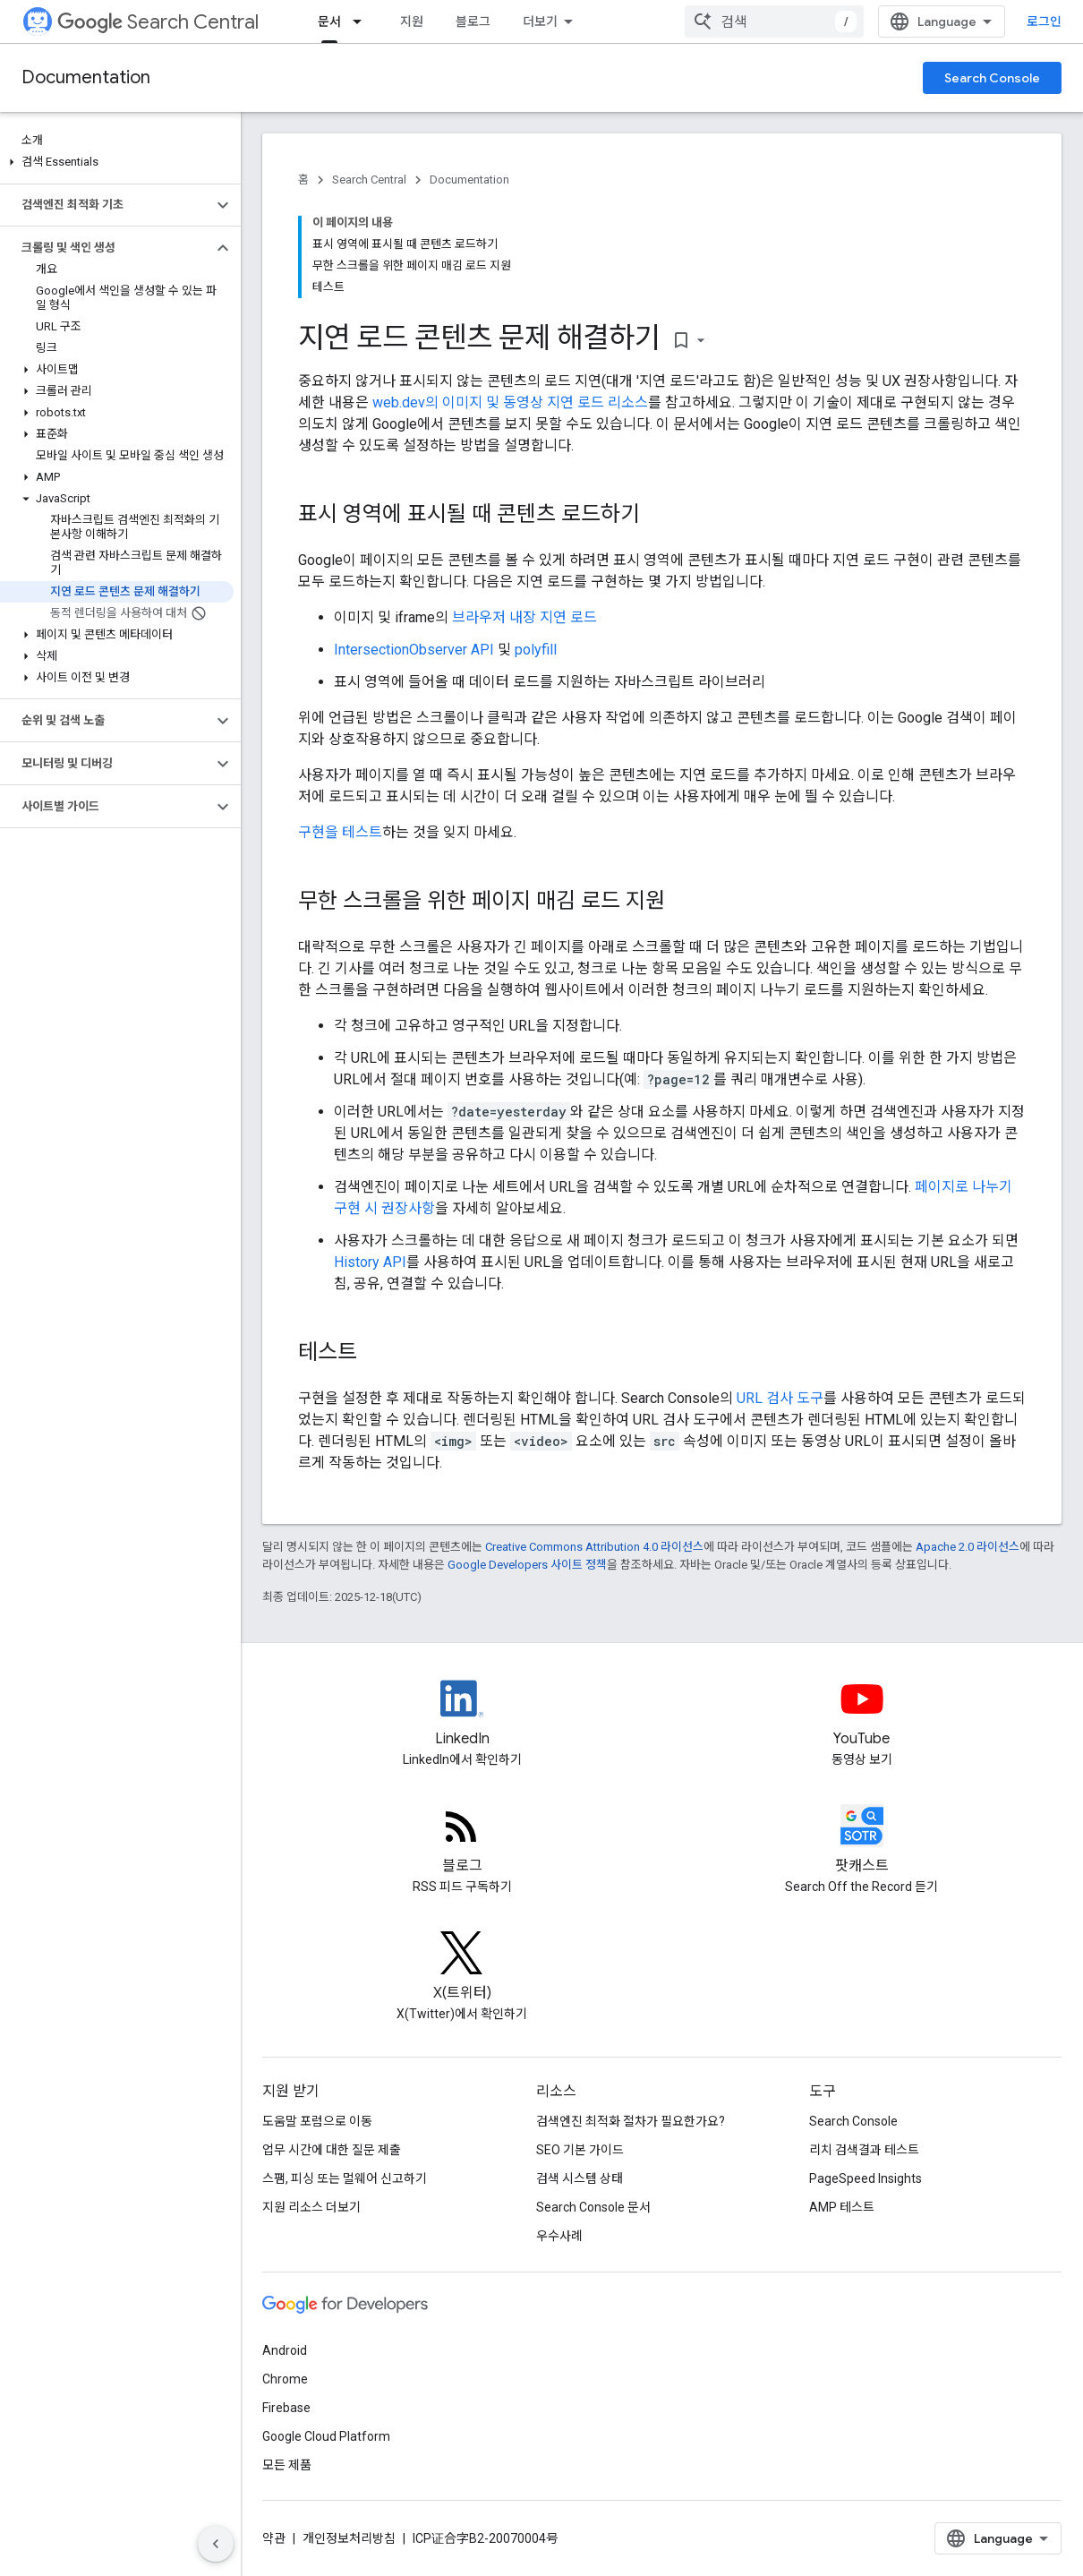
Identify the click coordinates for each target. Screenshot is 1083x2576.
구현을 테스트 (340, 832)
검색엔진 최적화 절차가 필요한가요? (630, 2121)
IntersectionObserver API (414, 649)
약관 (274, 2538)
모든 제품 (286, 2465)
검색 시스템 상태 (579, 2178)
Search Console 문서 (593, 2207)
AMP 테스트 (841, 2207)
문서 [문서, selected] (329, 21)
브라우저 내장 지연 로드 (524, 617)
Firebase (286, 2408)
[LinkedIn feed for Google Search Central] (462, 1713)
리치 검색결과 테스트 (864, 2150)
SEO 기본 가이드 (580, 2150)
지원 (411, 21)
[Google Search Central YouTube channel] (862, 1713)
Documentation (85, 77)
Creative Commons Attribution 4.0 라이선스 (594, 1546)
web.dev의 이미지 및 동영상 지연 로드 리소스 (510, 402)
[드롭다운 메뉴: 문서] (362, 21)
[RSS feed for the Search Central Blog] (462, 1841)
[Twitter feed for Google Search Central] (462, 1968)
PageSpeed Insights (865, 2178)
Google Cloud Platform (326, 2436)
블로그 (473, 21)
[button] (117, 162)
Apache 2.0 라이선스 (967, 1546)
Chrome (285, 2379)
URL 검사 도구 (780, 1398)
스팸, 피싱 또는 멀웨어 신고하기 (344, 2178)
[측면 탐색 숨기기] (216, 2544)
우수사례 (559, 2236)
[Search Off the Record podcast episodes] (862, 1841)
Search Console (992, 78)
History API (370, 1262)
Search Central (158, 22)
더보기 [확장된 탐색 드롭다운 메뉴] (540, 21)
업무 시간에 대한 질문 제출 (331, 2150)
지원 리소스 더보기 (311, 2207)
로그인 (1044, 21)
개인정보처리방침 (349, 2538)
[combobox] (774, 21)
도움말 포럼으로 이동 (317, 2121)
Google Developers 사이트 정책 (527, 1564)
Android (284, 2350)
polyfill (536, 649)
